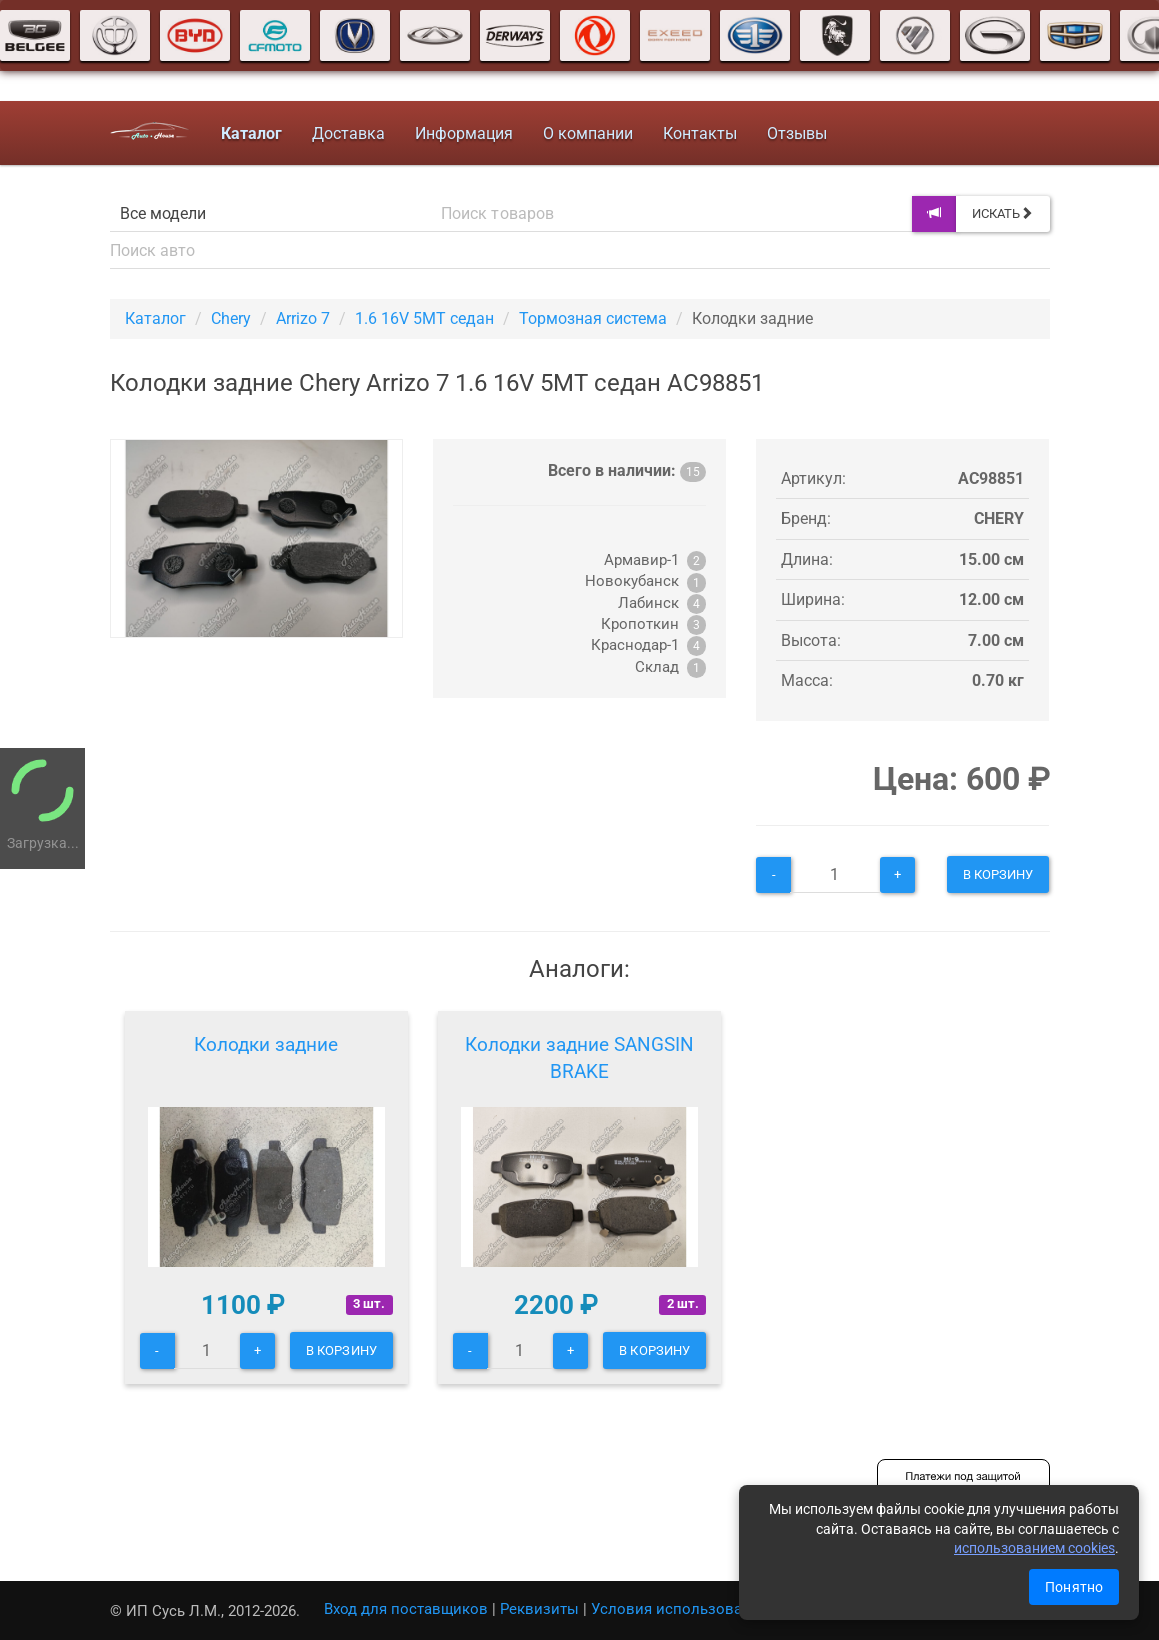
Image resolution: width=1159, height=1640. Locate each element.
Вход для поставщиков (406, 1609)
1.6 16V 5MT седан (424, 318)
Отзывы (797, 133)
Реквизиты (539, 1609)
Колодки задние (266, 1044)
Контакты (700, 133)
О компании (588, 133)
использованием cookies (1034, 1548)
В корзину (998, 874)
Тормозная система (593, 318)
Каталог (155, 318)
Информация (464, 133)
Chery (231, 318)
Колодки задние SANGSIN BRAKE (579, 1058)
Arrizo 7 (303, 318)
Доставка (348, 133)
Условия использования (679, 1609)
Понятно (1074, 1587)
